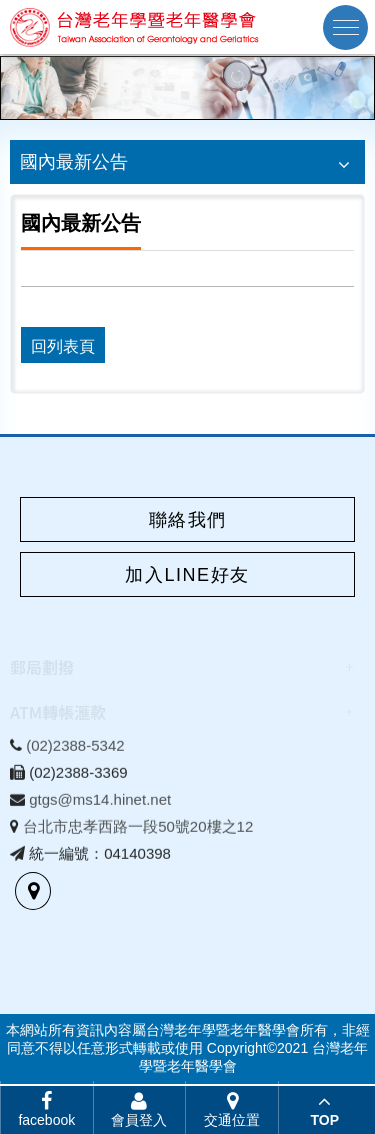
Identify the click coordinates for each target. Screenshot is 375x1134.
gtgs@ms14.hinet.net (100, 803)
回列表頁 (63, 346)
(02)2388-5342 (75, 749)
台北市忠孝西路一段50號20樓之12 (138, 830)
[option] (187, 88)
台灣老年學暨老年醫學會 (135, 27)
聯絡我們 (188, 520)
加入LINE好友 (187, 575)
